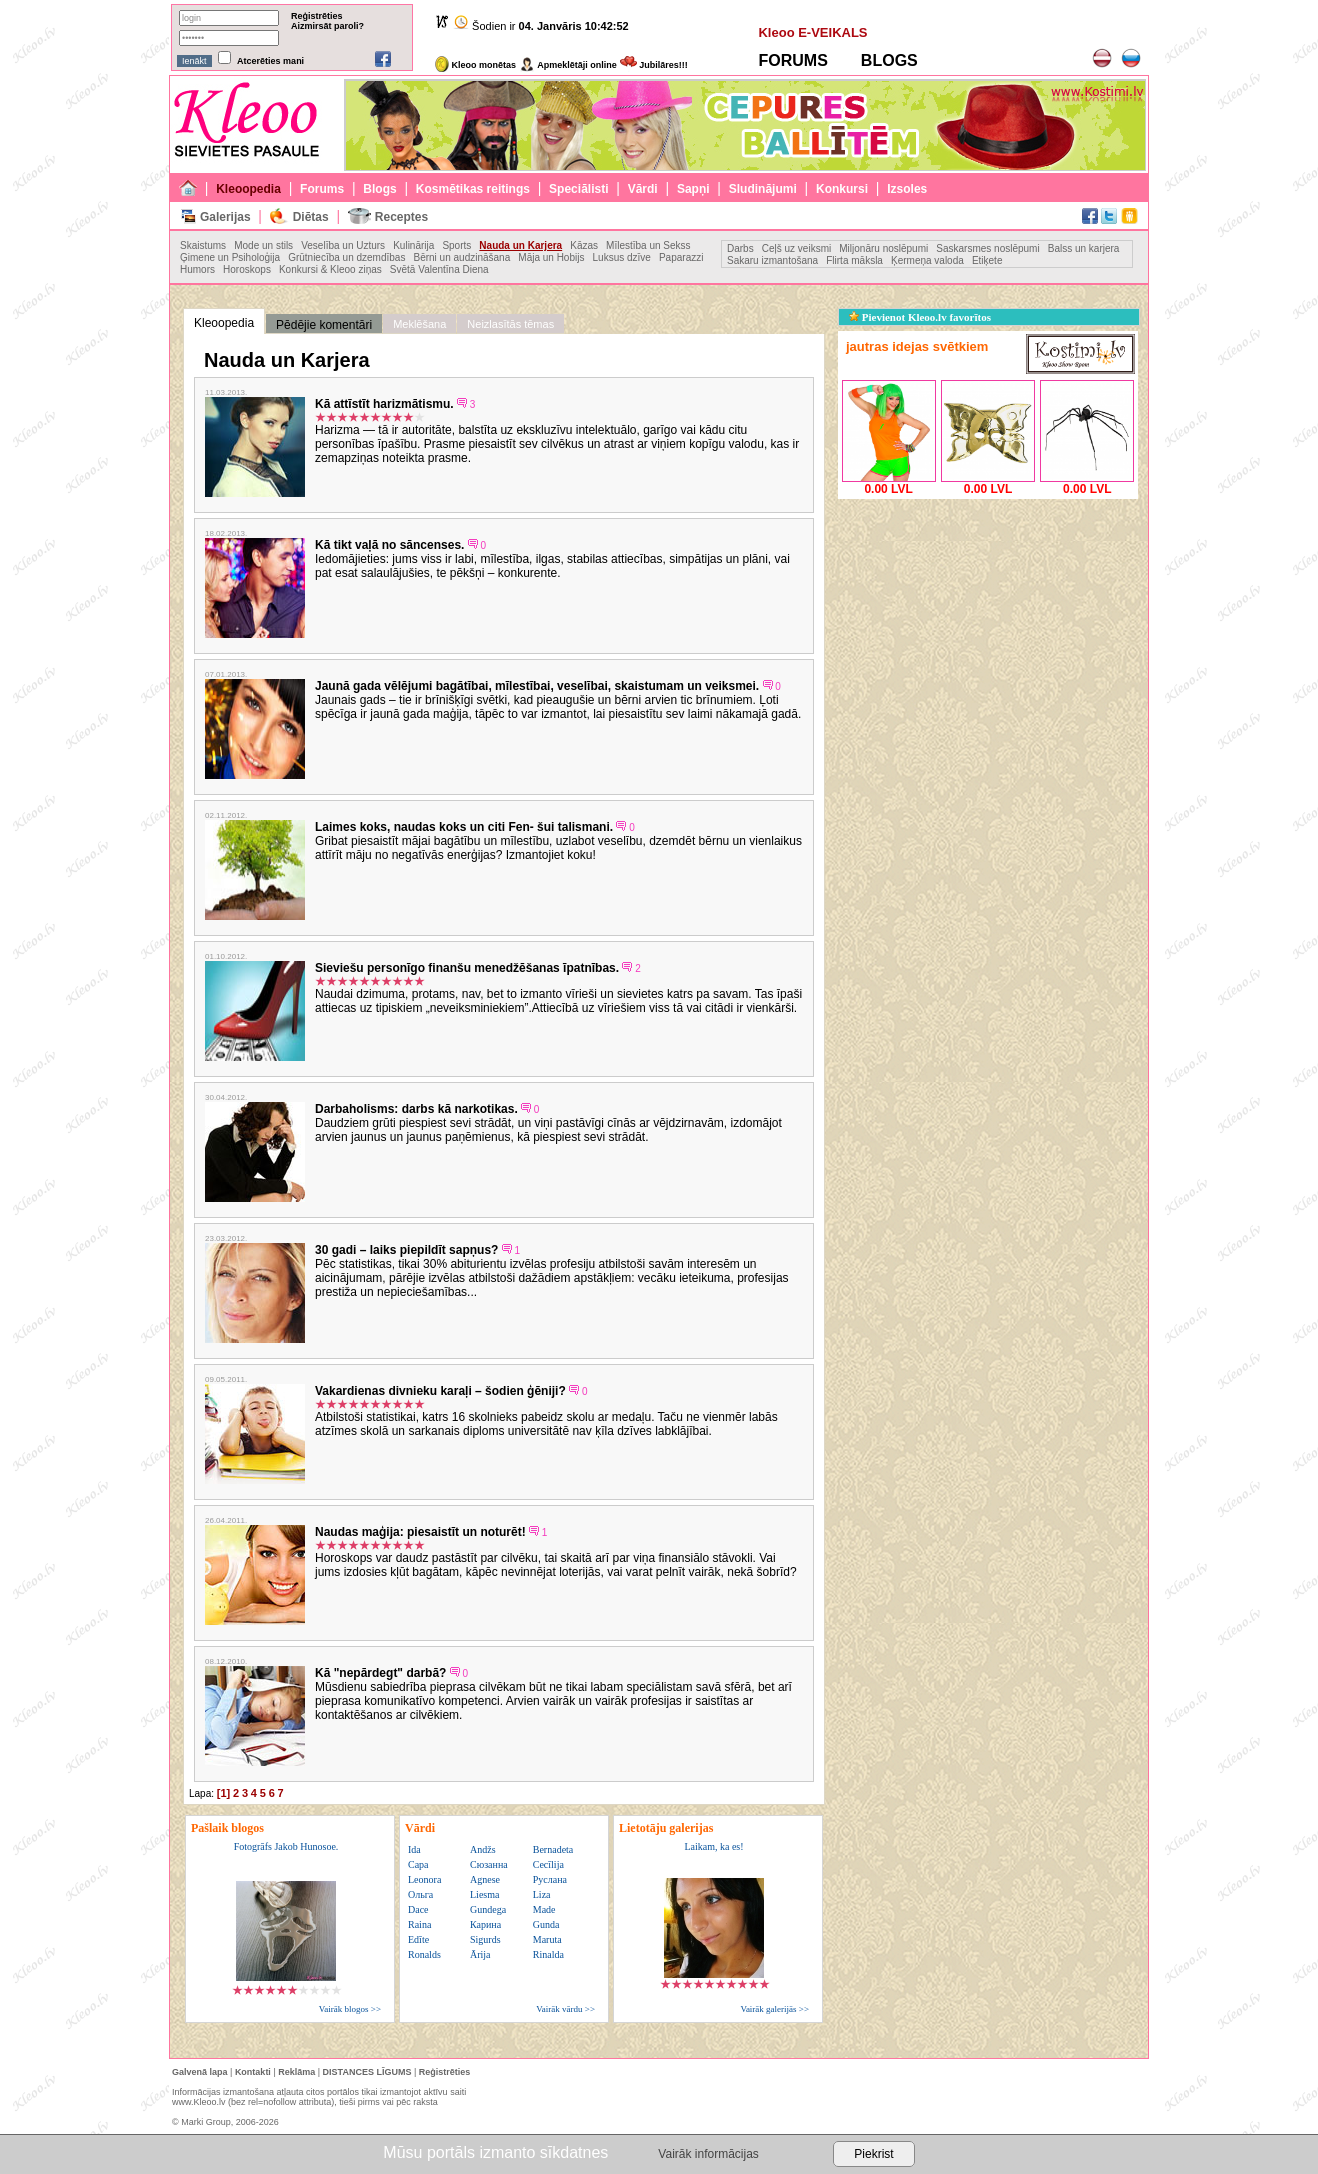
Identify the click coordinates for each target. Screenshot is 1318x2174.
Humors (197, 269)
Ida (414, 1849)
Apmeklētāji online (568, 65)
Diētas (311, 217)
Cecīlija (548, 1864)
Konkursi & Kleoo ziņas (330, 269)
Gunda (546, 1924)
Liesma (484, 1894)
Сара (418, 1864)
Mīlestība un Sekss (648, 245)
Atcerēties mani (270, 61)
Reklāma (296, 2072)
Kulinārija (413, 245)
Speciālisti (578, 189)
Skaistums (203, 245)
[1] (223, 1793)
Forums (322, 189)
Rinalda (548, 1954)
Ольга (420, 1894)
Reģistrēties (317, 16)
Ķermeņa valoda (927, 260)
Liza (542, 1894)
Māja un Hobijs (551, 257)
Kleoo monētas (475, 65)
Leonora (424, 1879)
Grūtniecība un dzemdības (346, 257)
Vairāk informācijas (708, 2154)
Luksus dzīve (622, 257)
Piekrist (873, 2154)
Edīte (418, 1939)
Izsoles (907, 189)
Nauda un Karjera (520, 245)
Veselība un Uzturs (343, 245)
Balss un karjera (1084, 248)
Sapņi (693, 189)
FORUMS (792, 60)
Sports (456, 245)
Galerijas (225, 217)
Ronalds (424, 1954)
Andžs (483, 1849)
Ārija (480, 1954)
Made (544, 1909)
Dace (418, 1909)
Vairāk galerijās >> (774, 2009)
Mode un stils (263, 245)
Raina (419, 1924)
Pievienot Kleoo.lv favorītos (920, 317)
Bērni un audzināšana (461, 257)
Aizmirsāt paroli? (327, 26)
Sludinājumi (763, 189)
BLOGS (889, 60)
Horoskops (247, 269)
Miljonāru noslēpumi (883, 248)
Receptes (401, 217)
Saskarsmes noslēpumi (987, 248)
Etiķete (987, 260)
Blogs (379, 189)
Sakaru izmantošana (772, 260)
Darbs (740, 248)
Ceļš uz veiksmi (796, 248)
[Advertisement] (988, 629)
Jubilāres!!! (654, 65)
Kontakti (253, 2072)
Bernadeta (553, 1849)
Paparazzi (681, 257)
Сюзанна (489, 1864)
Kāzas (584, 245)
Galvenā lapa (200, 2072)
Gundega (488, 1909)
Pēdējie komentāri (324, 325)
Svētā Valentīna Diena (439, 269)
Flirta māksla (854, 260)
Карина (485, 1924)
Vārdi (643, 189)
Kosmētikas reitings (473, 189)
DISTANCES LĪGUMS (367, 2072)
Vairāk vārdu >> (565, 2009)
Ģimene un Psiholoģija (230, 257)
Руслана (550, 1879)
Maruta (547, 1939)
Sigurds (485, 1939)
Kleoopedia (248, 189)
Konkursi (842, 189)
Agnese (485, 1879)
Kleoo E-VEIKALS (812, 32)
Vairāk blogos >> (350, 2009)
